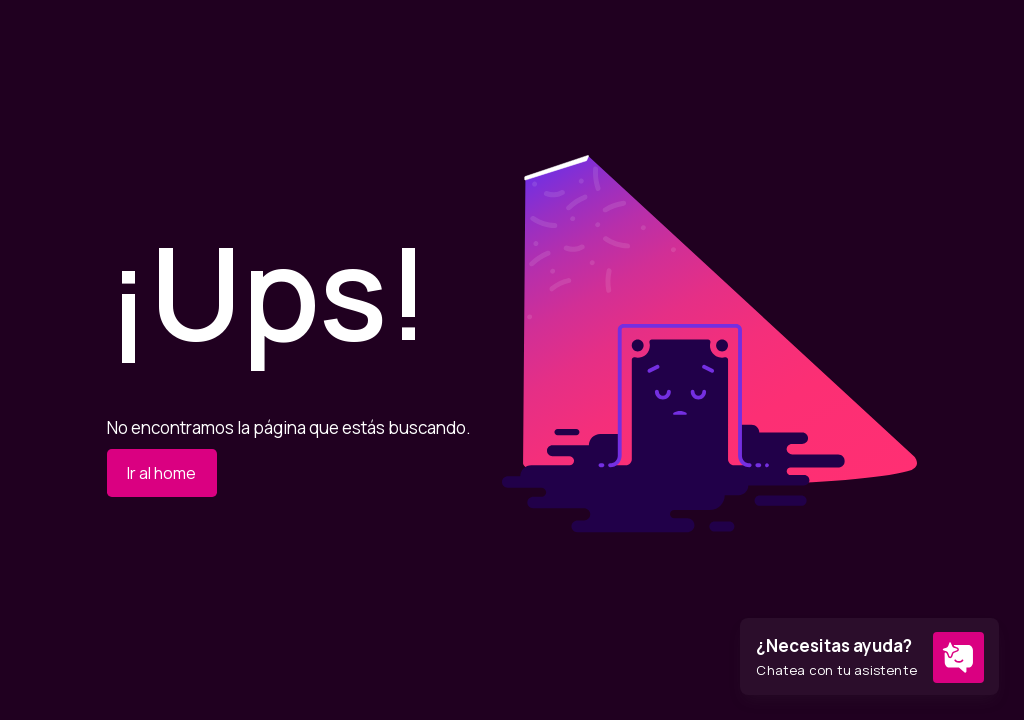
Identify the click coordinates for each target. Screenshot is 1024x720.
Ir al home (161, 473)
